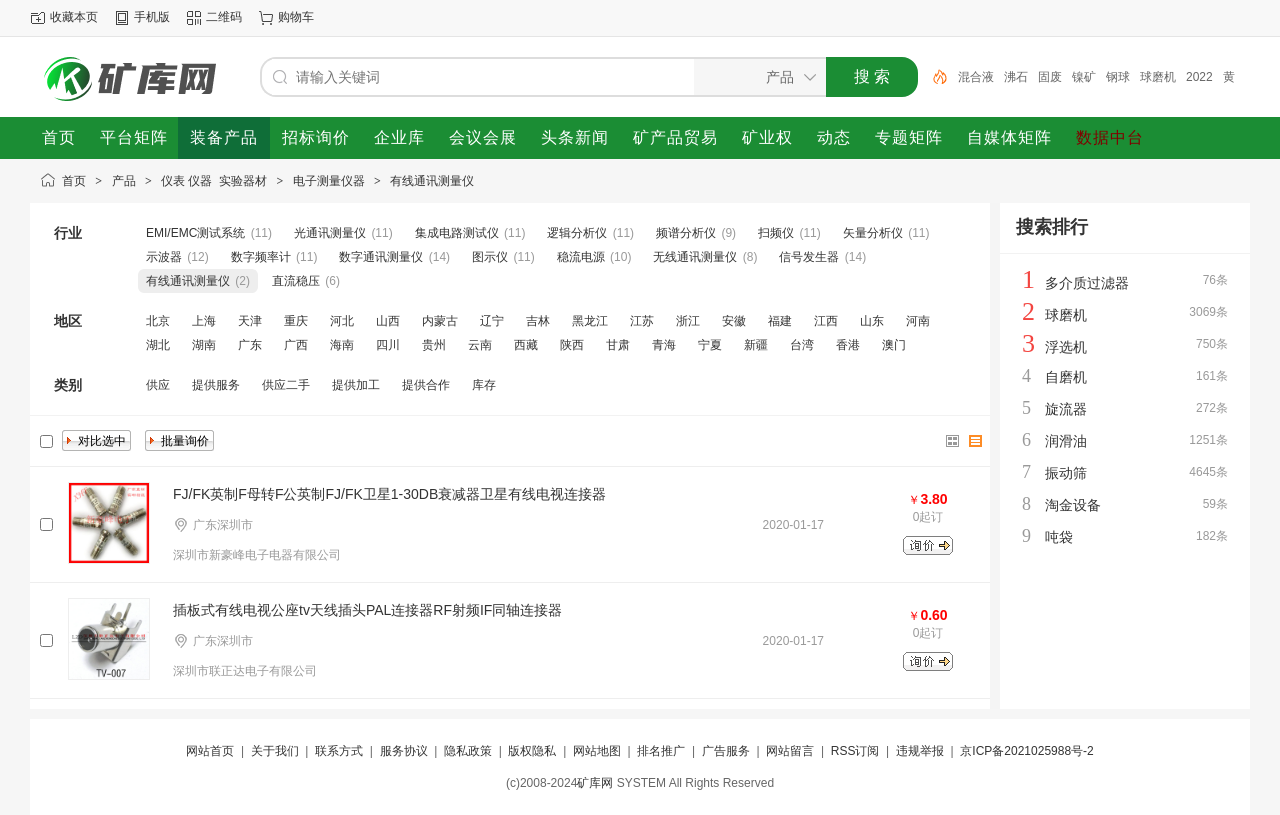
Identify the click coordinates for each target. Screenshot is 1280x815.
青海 (664, 345)
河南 (918, 321)
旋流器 (1066, 409)
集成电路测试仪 (457, 233)
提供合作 (426, 385)
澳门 (894, 345)
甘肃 (618, 345)
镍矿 (1084, 77)
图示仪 (490, 257)
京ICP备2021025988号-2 (1026, 751)
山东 (872, 321)
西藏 (526, 345)
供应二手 (286, 385)
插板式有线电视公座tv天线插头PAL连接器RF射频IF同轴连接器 (367, 610)
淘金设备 (1073, 505)
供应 (158, 385)
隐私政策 (468, 751)
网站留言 (790, 751)
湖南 (204, 345)
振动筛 (1066, 473)
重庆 (296, 321)
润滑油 (1066, 441)
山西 (388, 321)
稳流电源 (581, 257)
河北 (342, 321)
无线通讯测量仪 (695, 257)
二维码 (224, 17)
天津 (250, 321)
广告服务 (726, 751)
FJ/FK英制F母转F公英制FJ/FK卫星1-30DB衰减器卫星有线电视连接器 (389, 494)
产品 (124, 181)
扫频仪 (776, 233)
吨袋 (1059, 537)
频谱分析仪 (686, 233)
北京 (158, 321)
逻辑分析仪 (577, 233)
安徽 (734, 321)
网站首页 (210, 751)
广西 (296, 345)
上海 (204, 321)
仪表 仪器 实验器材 (214, 181)
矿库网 (595, 783)
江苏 (642, 321)
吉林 (538, 321)
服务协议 (404, 751)
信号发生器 (809, 257)
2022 (1199, 77)
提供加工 (356, 385)
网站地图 (597, 751)
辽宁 (492, 321)
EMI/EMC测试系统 (195, 233)
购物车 (296, 17)
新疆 (756, 345)
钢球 (1118, 77)
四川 (388, 345)
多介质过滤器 (1087, 283)
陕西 (572, 345)
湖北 (158, 345)
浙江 (688, 321)
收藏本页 (74, 17)
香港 (848, 345)
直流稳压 (296, 281)
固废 (1050, 77)
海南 (342, 345)
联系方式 (339, 751)
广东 (250, 345)
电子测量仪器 (329, 181)
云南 (480, 345)
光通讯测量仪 (330, 233)
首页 (74, 181)
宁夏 (710, 345)
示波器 (164, 257)
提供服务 (216, 385)
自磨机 (1066, 377)
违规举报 (920, 751)
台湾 (802, 345)
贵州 (434, 345)
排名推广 (661, 751)
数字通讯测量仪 (381, 257)
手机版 (152, 17)
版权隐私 (532, 751)
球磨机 (1158, 77)
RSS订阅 (855, 751)
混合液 (976, 77)
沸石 (1016, 77)
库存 (484, 385)
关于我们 (275, 751)
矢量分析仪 (873, 233)
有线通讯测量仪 (432, 181)
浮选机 (1066, 347)
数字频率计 (261, 257)
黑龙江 (590, 321)
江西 (826, 321)
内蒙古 (440, 321)
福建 (780, 321)
